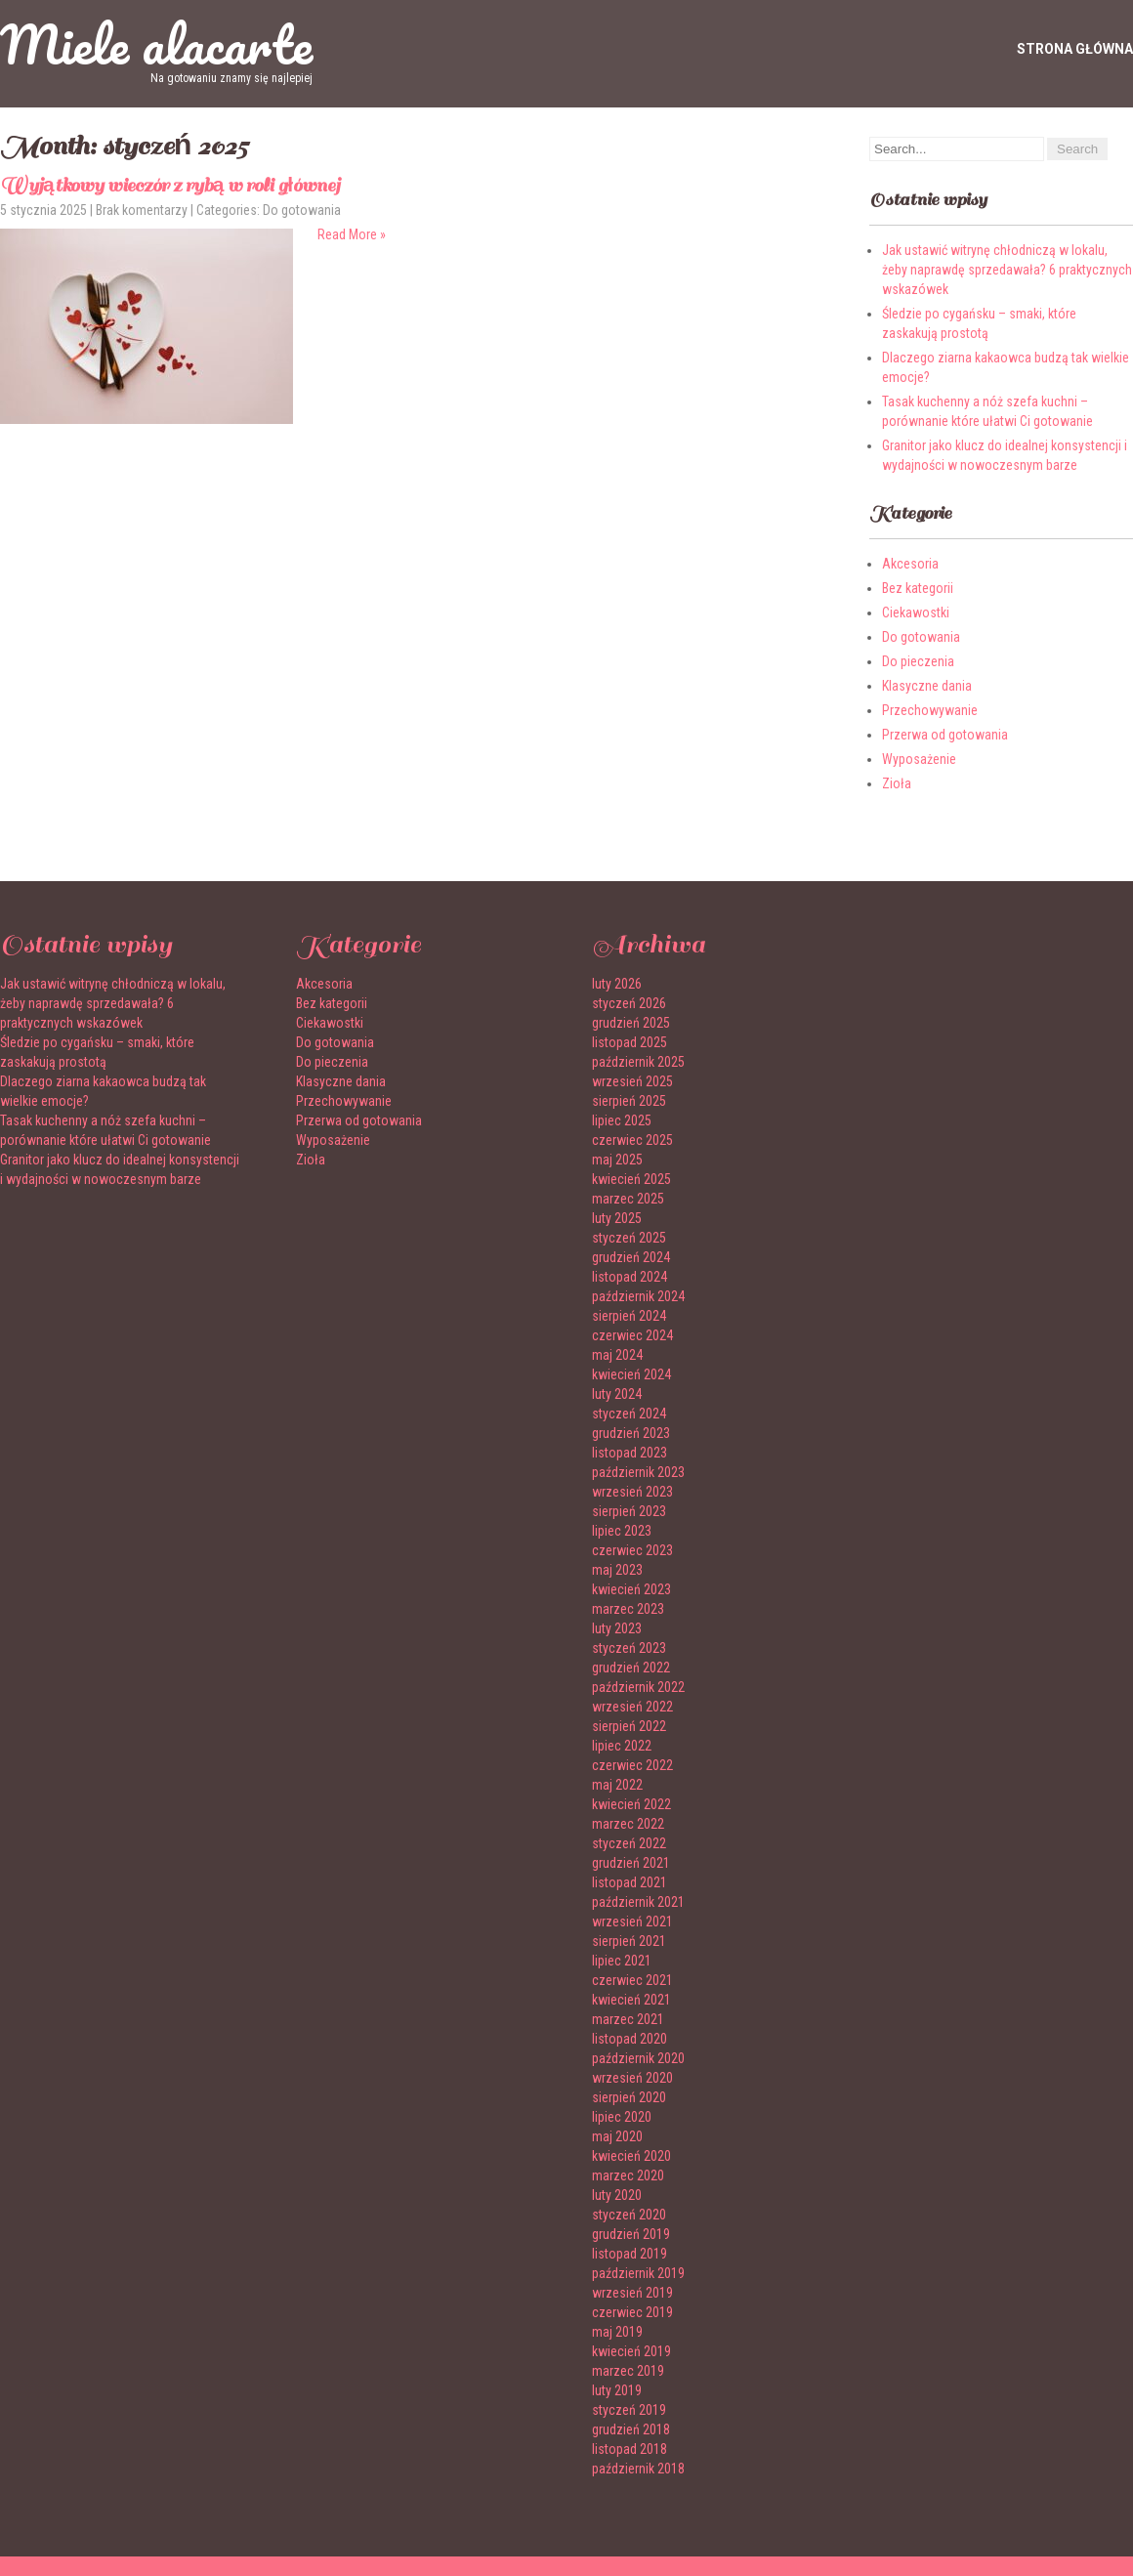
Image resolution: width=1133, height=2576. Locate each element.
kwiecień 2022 (631, 1804)
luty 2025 (617, 1218)
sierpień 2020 (629, 2097)
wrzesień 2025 (632, 1081)
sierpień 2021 (629, 1941)
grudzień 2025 (631, 1023)
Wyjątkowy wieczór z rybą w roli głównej (170, 185)
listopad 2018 (629, 2449)
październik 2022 (638, 1687)
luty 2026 (617, 984)
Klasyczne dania (927, 686)
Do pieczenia (918, 661)
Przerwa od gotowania (945, 734)
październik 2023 (638, 1472)
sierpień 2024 (629, 1316)
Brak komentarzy (142, 210)
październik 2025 (638, 1062)
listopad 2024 (629, 1277)
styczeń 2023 (629, 1648)
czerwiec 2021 (632, 1980)
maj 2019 (617, 2332)
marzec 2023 (628, 1609)
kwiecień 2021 (631, 1999)
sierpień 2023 (629, 1511)
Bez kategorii (917, 588)
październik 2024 (638, 1296)
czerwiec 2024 (632, 1335)
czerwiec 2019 (632, 2312)
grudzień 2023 (631, 1433)
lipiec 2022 (621, 1745)
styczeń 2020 (629, 2214)
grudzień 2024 (631, 1257)
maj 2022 (617, 1785)
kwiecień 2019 (631, 2351)
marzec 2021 (628, 2019)
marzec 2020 (628, 2175)
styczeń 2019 (629, 2410)
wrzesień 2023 (632, 1491)
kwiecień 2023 (631, 1589)
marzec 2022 (628, 1824)
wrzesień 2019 (632, 2293)
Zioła (896, 783)
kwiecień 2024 (631, 1374)
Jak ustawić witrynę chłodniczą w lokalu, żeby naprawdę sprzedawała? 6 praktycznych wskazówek (1007, 269)
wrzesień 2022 (632, 1706)
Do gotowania (302, 210)
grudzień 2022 (631, 1667)
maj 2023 (617, 1570)
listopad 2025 (629, 1042)
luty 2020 (617, 2195)
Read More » (351, 234)
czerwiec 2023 (632, 1550)
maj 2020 (617, 2136)
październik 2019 (638, 2273)
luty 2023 (617, 1628)
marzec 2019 (628, 2371)
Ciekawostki (915, 612)
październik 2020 (638, 2058)
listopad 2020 (629, 2039)
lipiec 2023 (621, 1531)
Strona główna (1075, 49)
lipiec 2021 (621, 1960)
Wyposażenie (919, 759)
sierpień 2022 (629, 1726)
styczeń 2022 (629, 1843)
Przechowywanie (930, 710)
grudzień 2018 (631, 2429)
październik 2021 (638, 1902)
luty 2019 (617, 2390)
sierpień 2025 (629, 1101)
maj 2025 (617, 1159)
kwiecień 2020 (631, 2156)
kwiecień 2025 (631, 1179)
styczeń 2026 (629, 1003)
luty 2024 (617, 1394)
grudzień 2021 (631, 1863)
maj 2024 (617, 1355)
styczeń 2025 (629, 1238)
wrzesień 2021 (632, 1921)
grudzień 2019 (631, 2234)
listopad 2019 (629, 2253)
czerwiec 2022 (632, 1765)
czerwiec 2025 (632, 1140)
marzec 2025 (628, 1198)
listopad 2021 (629, 1882)
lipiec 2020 (621, 2117)
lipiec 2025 (621, 1120)
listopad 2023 (629, 1452)
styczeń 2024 (629, 1413)
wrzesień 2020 (632, 2078)
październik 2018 (638, 2468)
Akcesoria (910, 563)
